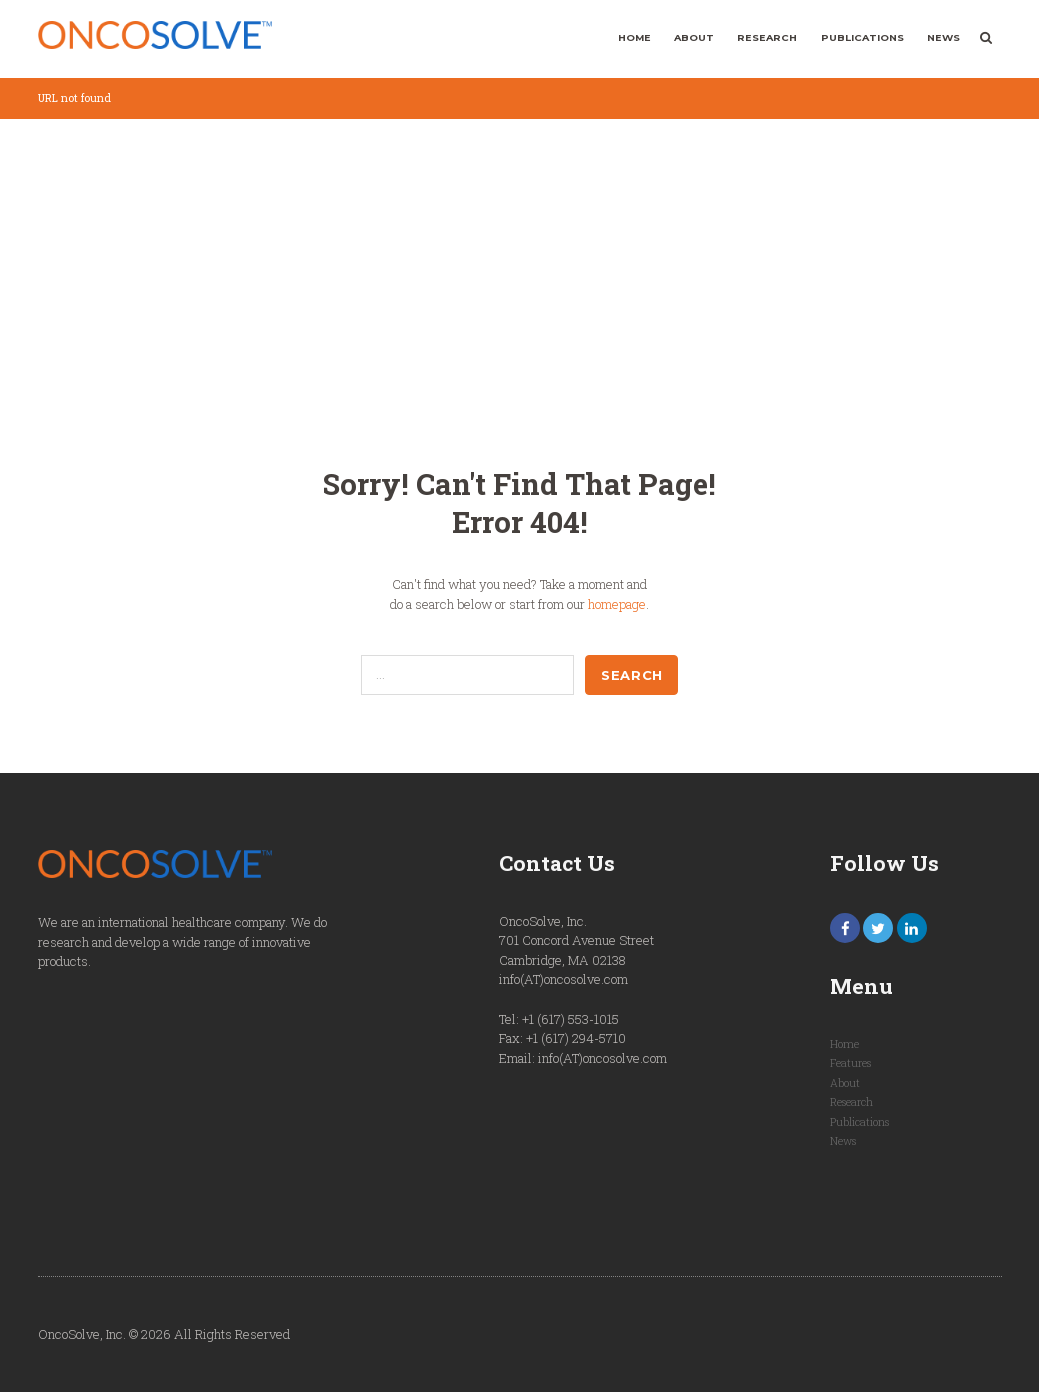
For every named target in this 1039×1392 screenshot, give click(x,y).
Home (634, 37)
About (694, 37)
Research (767, 37)
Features (850, 1063)
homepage (617, 604)
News (943, 37)
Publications (862, 37)
